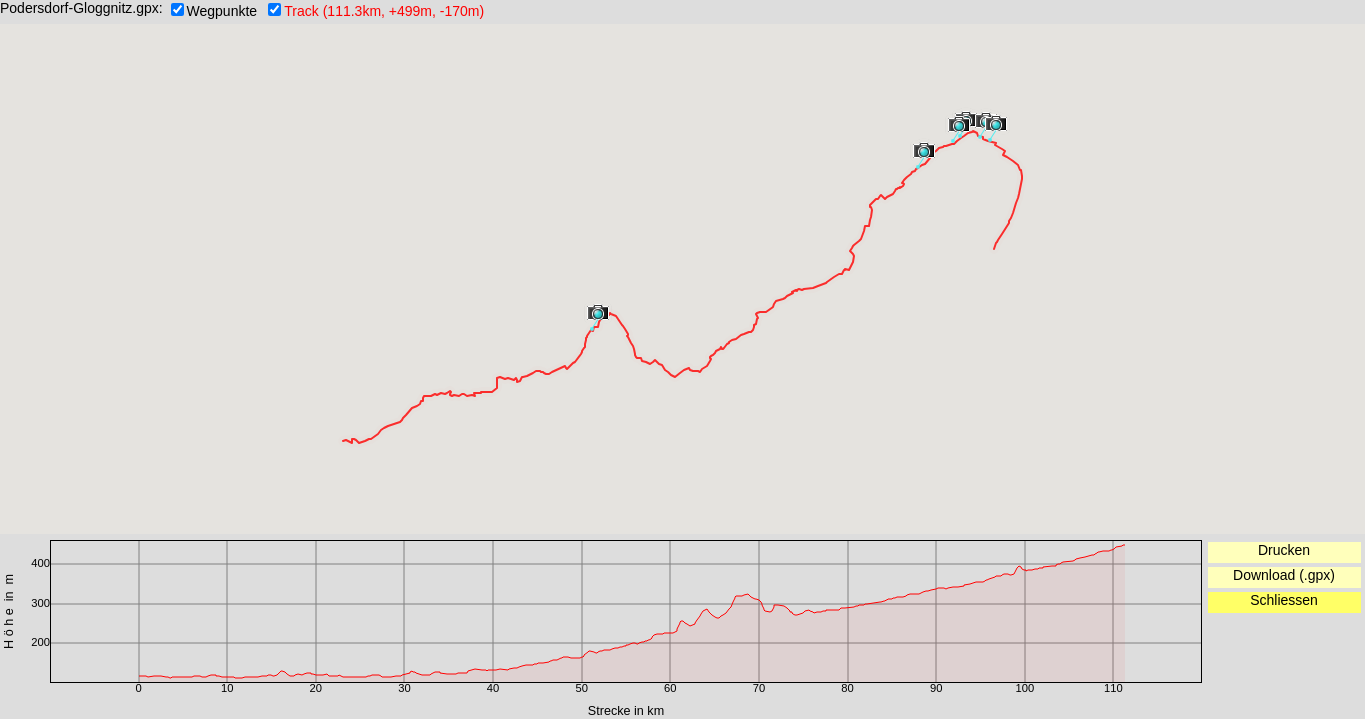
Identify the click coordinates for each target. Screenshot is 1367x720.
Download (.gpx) (1284, 575)
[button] (924, 153)
